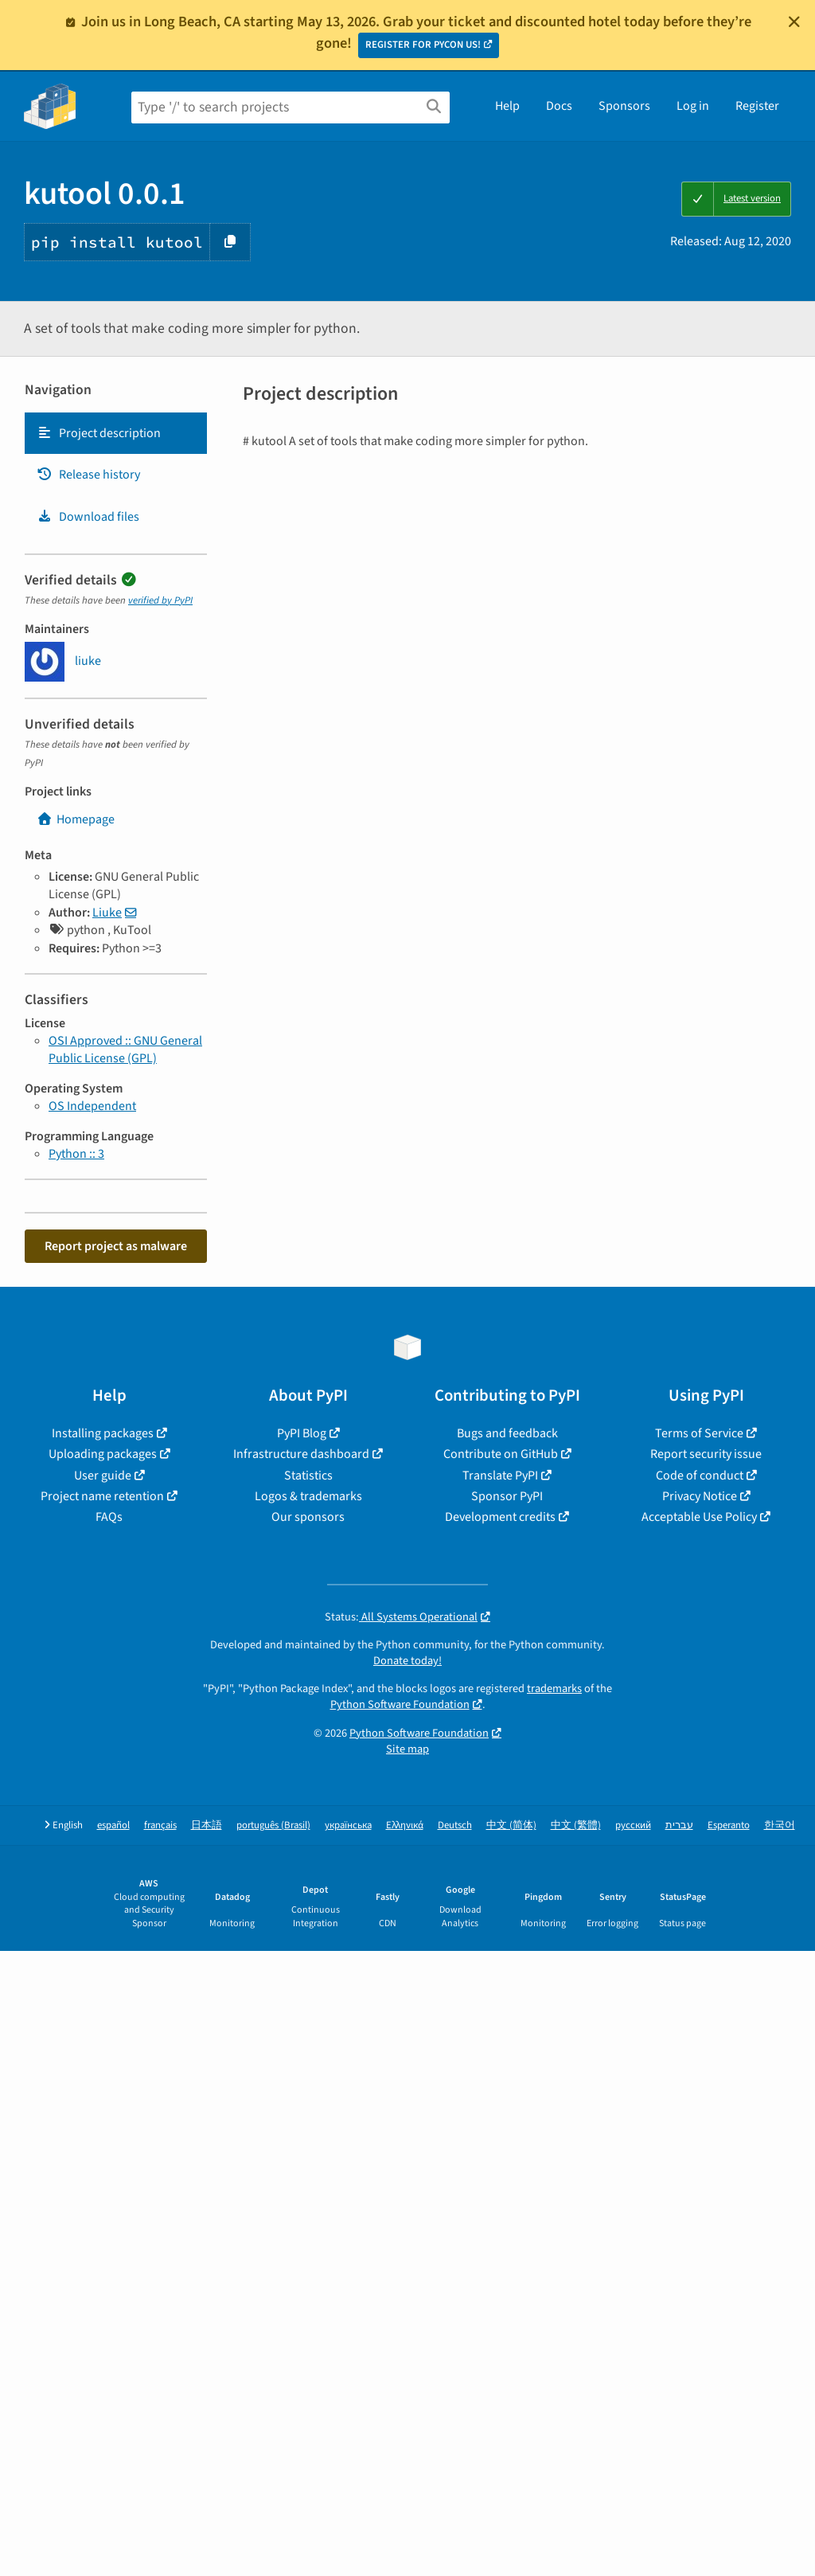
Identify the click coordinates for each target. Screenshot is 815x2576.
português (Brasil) (273, 1825)
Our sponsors (308, 1517)
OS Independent (92, 1106)
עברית (679, 1825)
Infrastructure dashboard (301, 1454)
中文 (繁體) (576, 1825)
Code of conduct (699, 1475)
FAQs (109, 1517)
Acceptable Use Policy (699, 1517)
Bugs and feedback (507, 1433)
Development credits (500, 1517)
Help (507, 106)
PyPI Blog (301, 1433)
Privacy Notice (699, 1496)
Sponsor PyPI (507, 1496)
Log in (693, 106)
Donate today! (407, 1660)
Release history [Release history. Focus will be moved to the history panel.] (88, 474)
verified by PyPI (160, 600)
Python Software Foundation (400, 1704)
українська (348, 1825)
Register (757, 106)
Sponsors (624, 106)
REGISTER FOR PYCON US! (423, 44)
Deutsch (455, 1825)
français (160, 1825)
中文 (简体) (511, 1825)
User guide (102, 1475)
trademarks (554, 1688)
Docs (559, 106)
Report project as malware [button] (116, 1246)
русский (633, 1825)
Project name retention (102, 1496)
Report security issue (706, 1454)
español (113, 1825)
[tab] (116, 433)
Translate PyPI (500, 1475)
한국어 (779, 1825)
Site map (407, 1749)
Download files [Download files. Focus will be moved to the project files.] (88, 517)
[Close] (794, 21)
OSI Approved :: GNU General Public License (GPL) (125, 1049)
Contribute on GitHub (500, 1454)
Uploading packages (103, 1454)
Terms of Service (699, 1433)
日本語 (206, 1825)
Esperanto (729, 1825)
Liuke (107, 912)
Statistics (308, 1475)
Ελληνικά (404, 1825)
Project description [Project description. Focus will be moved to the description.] (99, 433)
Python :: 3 (76, 1154)
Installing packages (103, 1433)
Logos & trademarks (308, 1496)
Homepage (76, 819)
